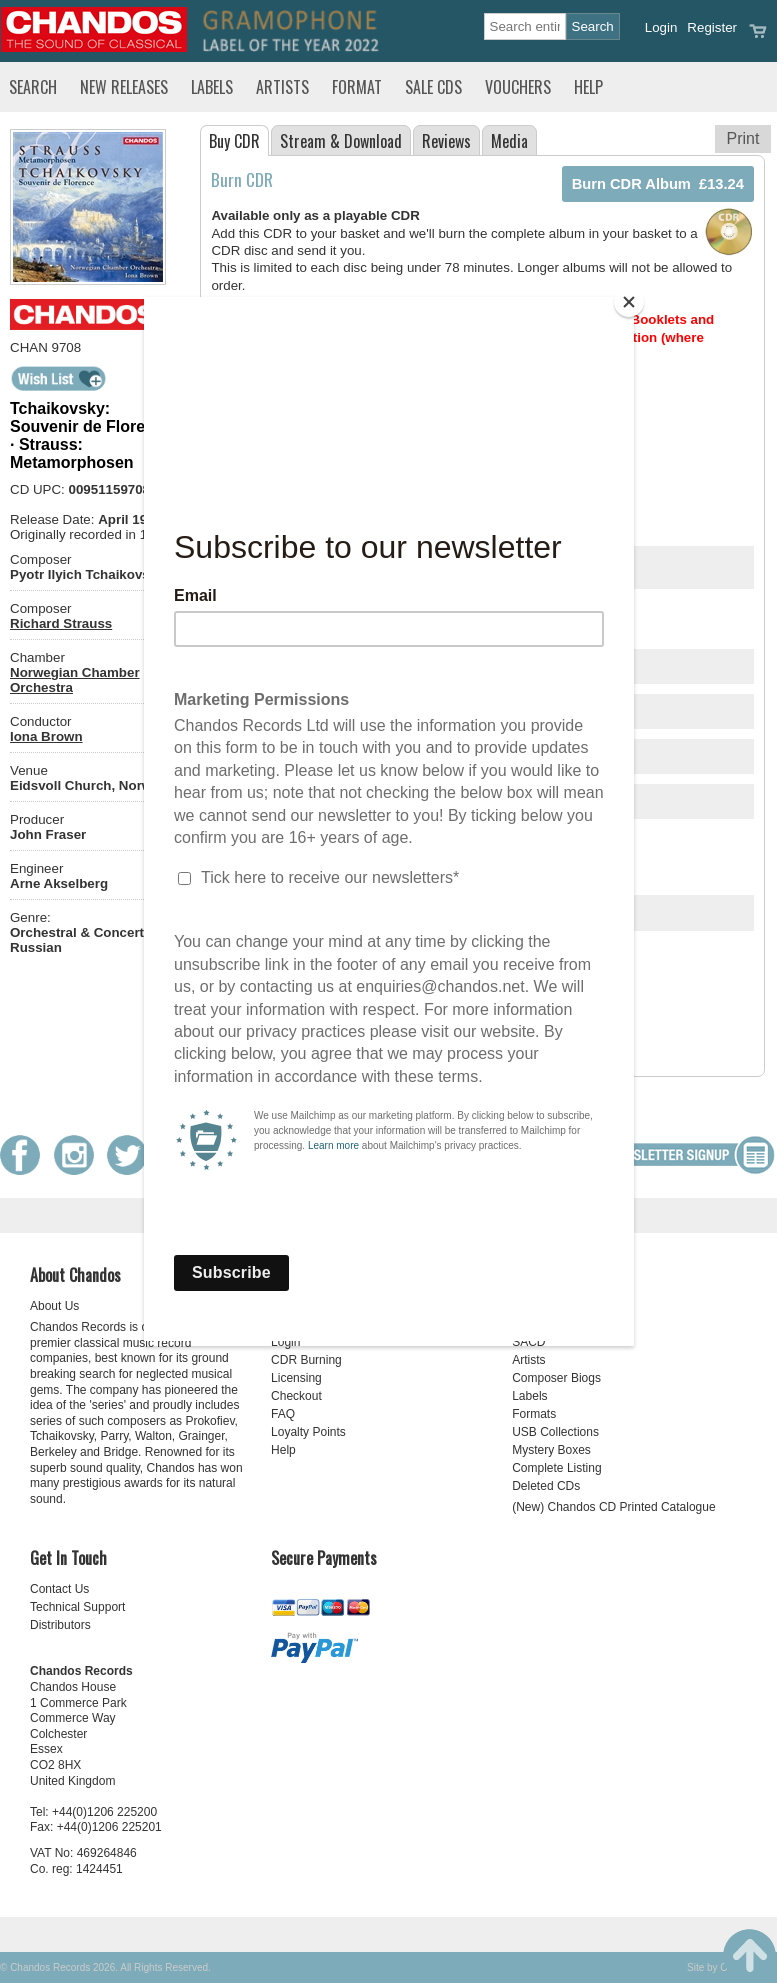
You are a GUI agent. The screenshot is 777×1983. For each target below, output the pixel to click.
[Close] (629, 302)
